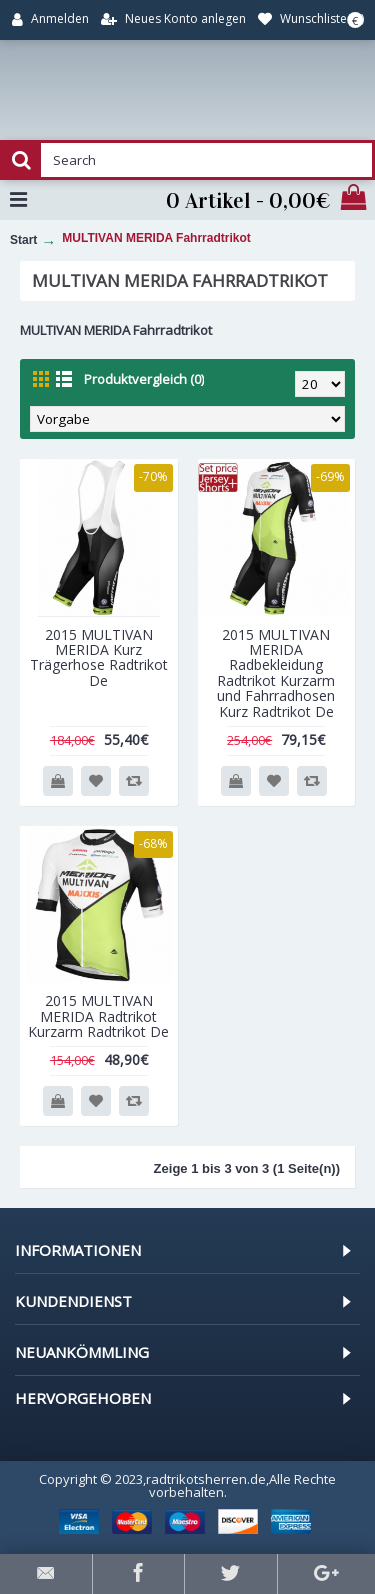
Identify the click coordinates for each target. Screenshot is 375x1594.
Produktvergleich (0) (144, 379)
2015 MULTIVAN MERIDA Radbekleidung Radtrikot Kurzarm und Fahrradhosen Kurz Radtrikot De (276, 673)
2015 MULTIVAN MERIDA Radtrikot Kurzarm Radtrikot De (98, 1016)
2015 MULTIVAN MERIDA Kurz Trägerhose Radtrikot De (99, 657)
